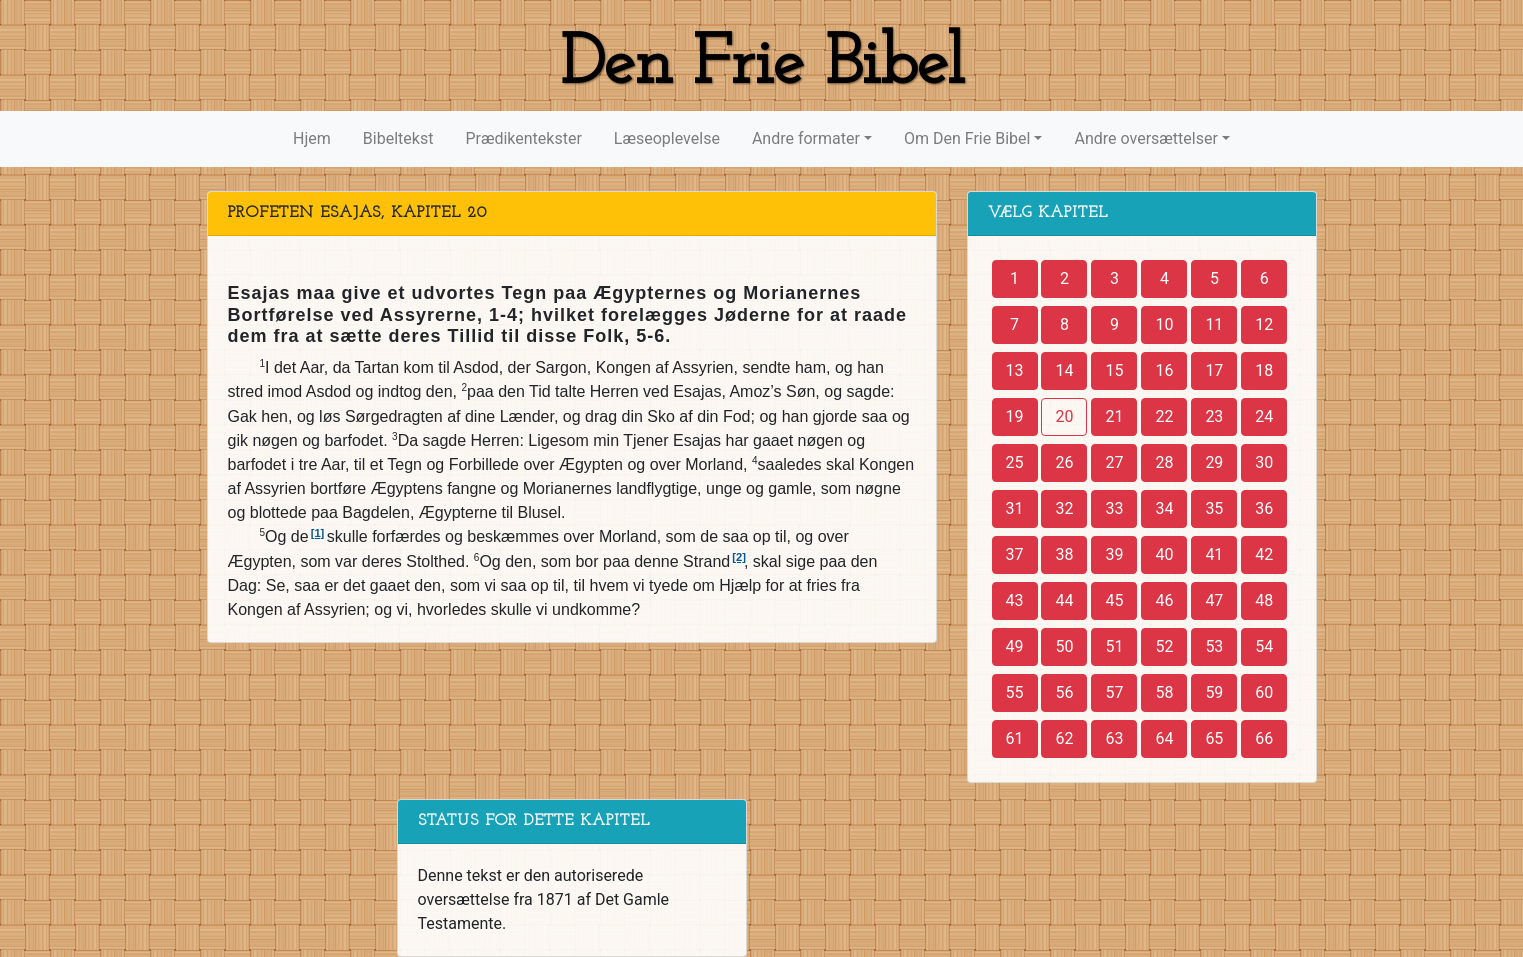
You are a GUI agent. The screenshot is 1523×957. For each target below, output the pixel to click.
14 (1064, 370)
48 (1264, 600)
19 (1015, 416)
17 (1214, 370)
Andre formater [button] (806, 138)
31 (1015, 508)
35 (1214, 508)
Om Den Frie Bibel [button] (967, 138)
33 (1114, 508)
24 (1264, 416)
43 (1015, 600)
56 (1064, 692)
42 (1264, 554)
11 (1214, 324)
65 (1214, 738)
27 (1114, 462)
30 (1264, 462)
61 (1015, 738)
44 (1064, 600)
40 (1164, 554)
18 (1264, 370)
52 (1164, 646)
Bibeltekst (398, 138)
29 (1214, 462)
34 (1164, 508)
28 (1164, 462)
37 (1015, 554)
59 (1214, 692)
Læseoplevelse (667, 138)
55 (1015, 692)
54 (1264, 646)
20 (1064, 416)
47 (1214, 600)
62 (1064, 738)
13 (1015, 370)
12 (1264, 324)
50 (1064, 646)
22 (1164, 416)
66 (1264, 738)
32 (1064, 508)
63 (1114, 738)
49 (1015, 646)
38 (1064, 554)
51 (1114, 646)
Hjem (312, 138)
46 (1164, 600)
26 (1064, 462)
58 (1164, 692)
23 (1214, 416)
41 (1214, 554)
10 (1164, 324)
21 (1114, 416)
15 (1114, 370)
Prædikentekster (523, 138)
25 (1015, 462)
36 (1264, 508)
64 (1164, 738)
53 (1214, 646)
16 (1164, 370)
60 (1264, 692)
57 (1114, 692)
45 (1114, 600)
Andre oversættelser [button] (1145, 138)
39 (1114, 554)
